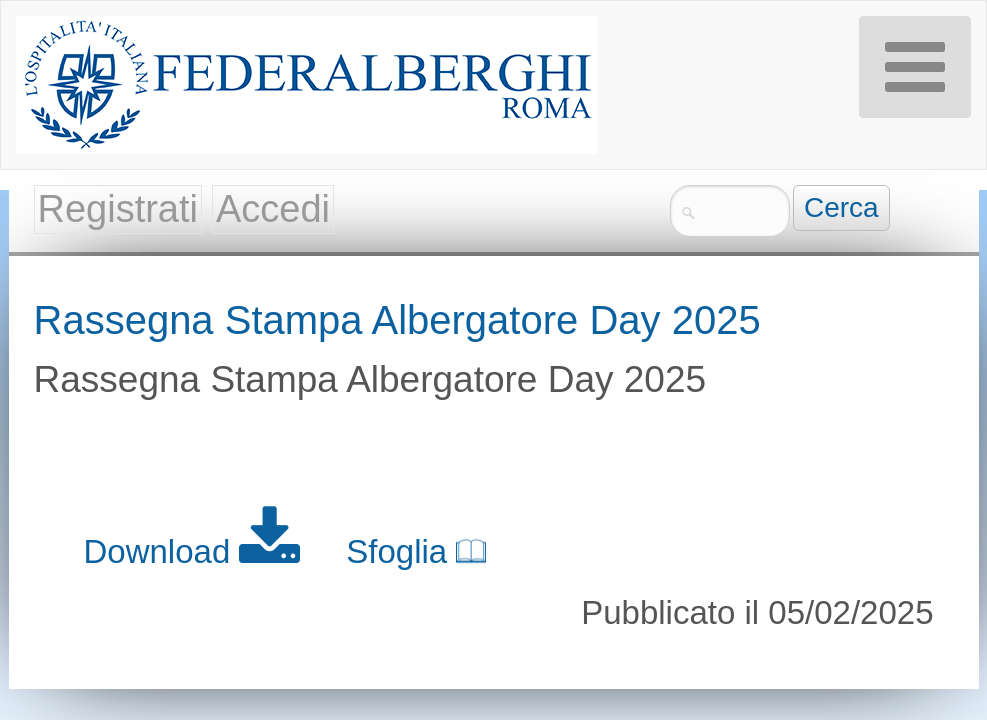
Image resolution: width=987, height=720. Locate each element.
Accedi (273, 209)
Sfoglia (416, 551)
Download (197, 551)
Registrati (118, 209)
